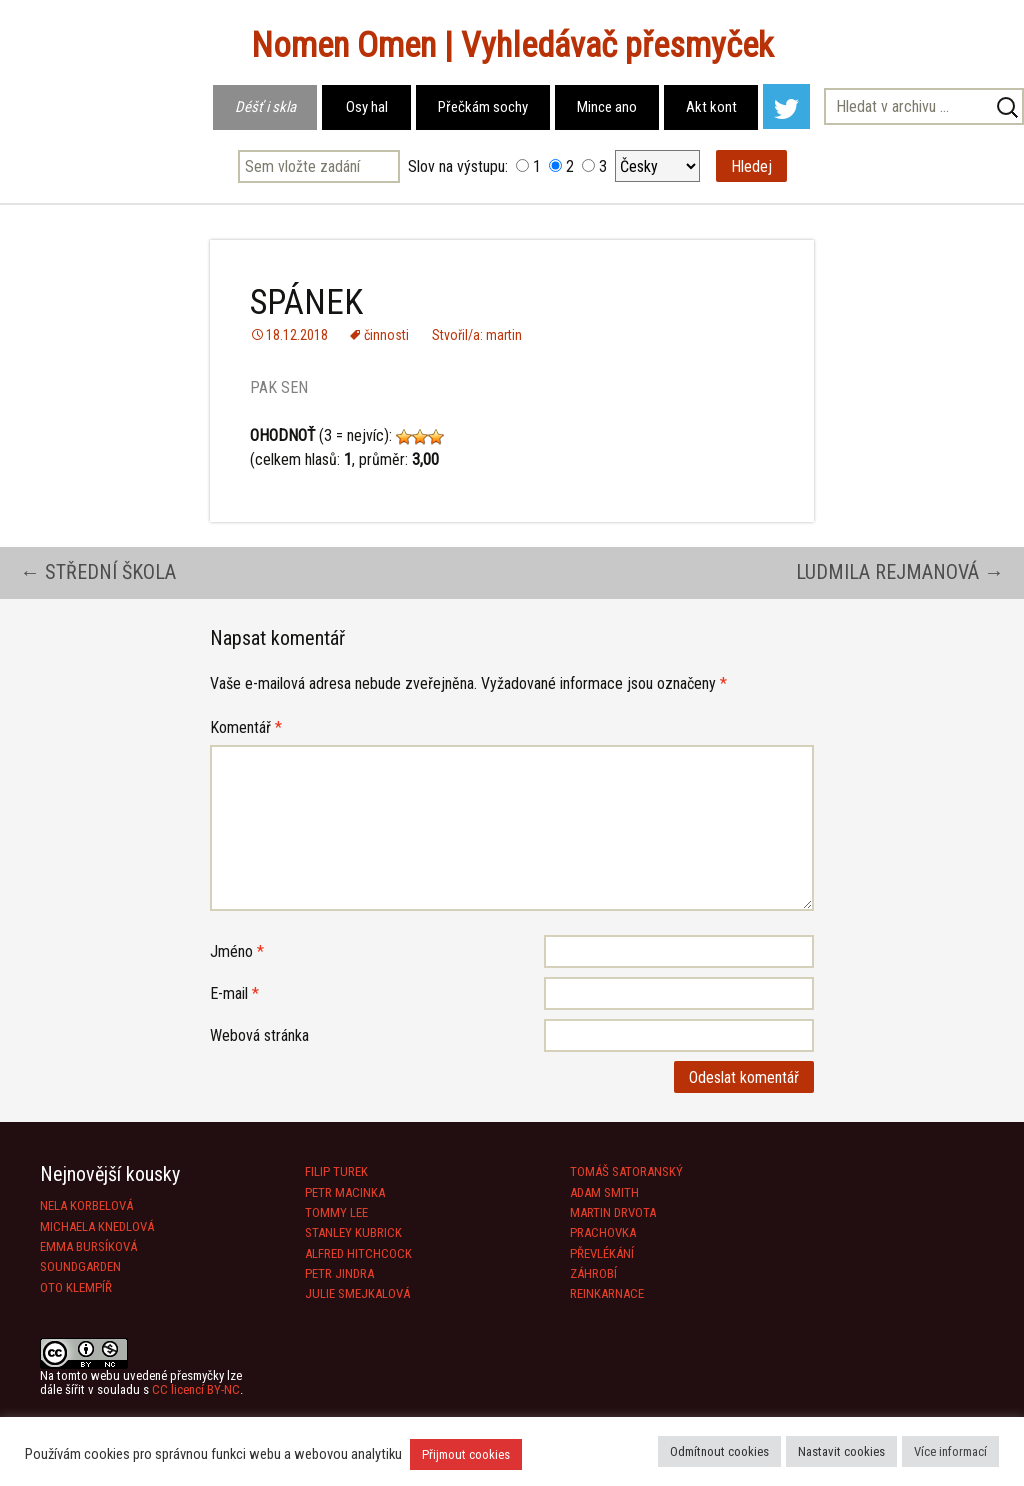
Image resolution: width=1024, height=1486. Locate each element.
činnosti (386, 335)
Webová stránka (259, 1035)
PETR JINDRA (339, 1273)
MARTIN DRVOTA (613, 1212)
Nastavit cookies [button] (841, 1451)
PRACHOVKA (603, 1232)
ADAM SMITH (604, 1192)
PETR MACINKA (345, 1192)
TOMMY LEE (336, 1212)
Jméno (237, 951)
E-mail (234, 993)
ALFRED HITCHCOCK (358, 1253)
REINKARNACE (607, 1293)
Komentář (246, 727)
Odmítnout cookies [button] (719, 1451)
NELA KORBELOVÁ (86, 1205)
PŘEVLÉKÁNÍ (602, 1253)
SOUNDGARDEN (80, 1266)
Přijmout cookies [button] (466, 1454)
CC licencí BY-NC (196, 1389)
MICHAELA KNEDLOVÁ (97, 1226)
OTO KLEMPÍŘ (76, 1287)
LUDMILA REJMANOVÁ (900, 572)
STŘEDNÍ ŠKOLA (98, 572)
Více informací (950, 1451)
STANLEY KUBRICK (353, 1232)
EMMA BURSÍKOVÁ (88, 1246)
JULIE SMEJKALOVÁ (357, 1293)
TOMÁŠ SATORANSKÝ (626, 1171)
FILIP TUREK (336, 1171)
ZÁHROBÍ (593, 1273)
